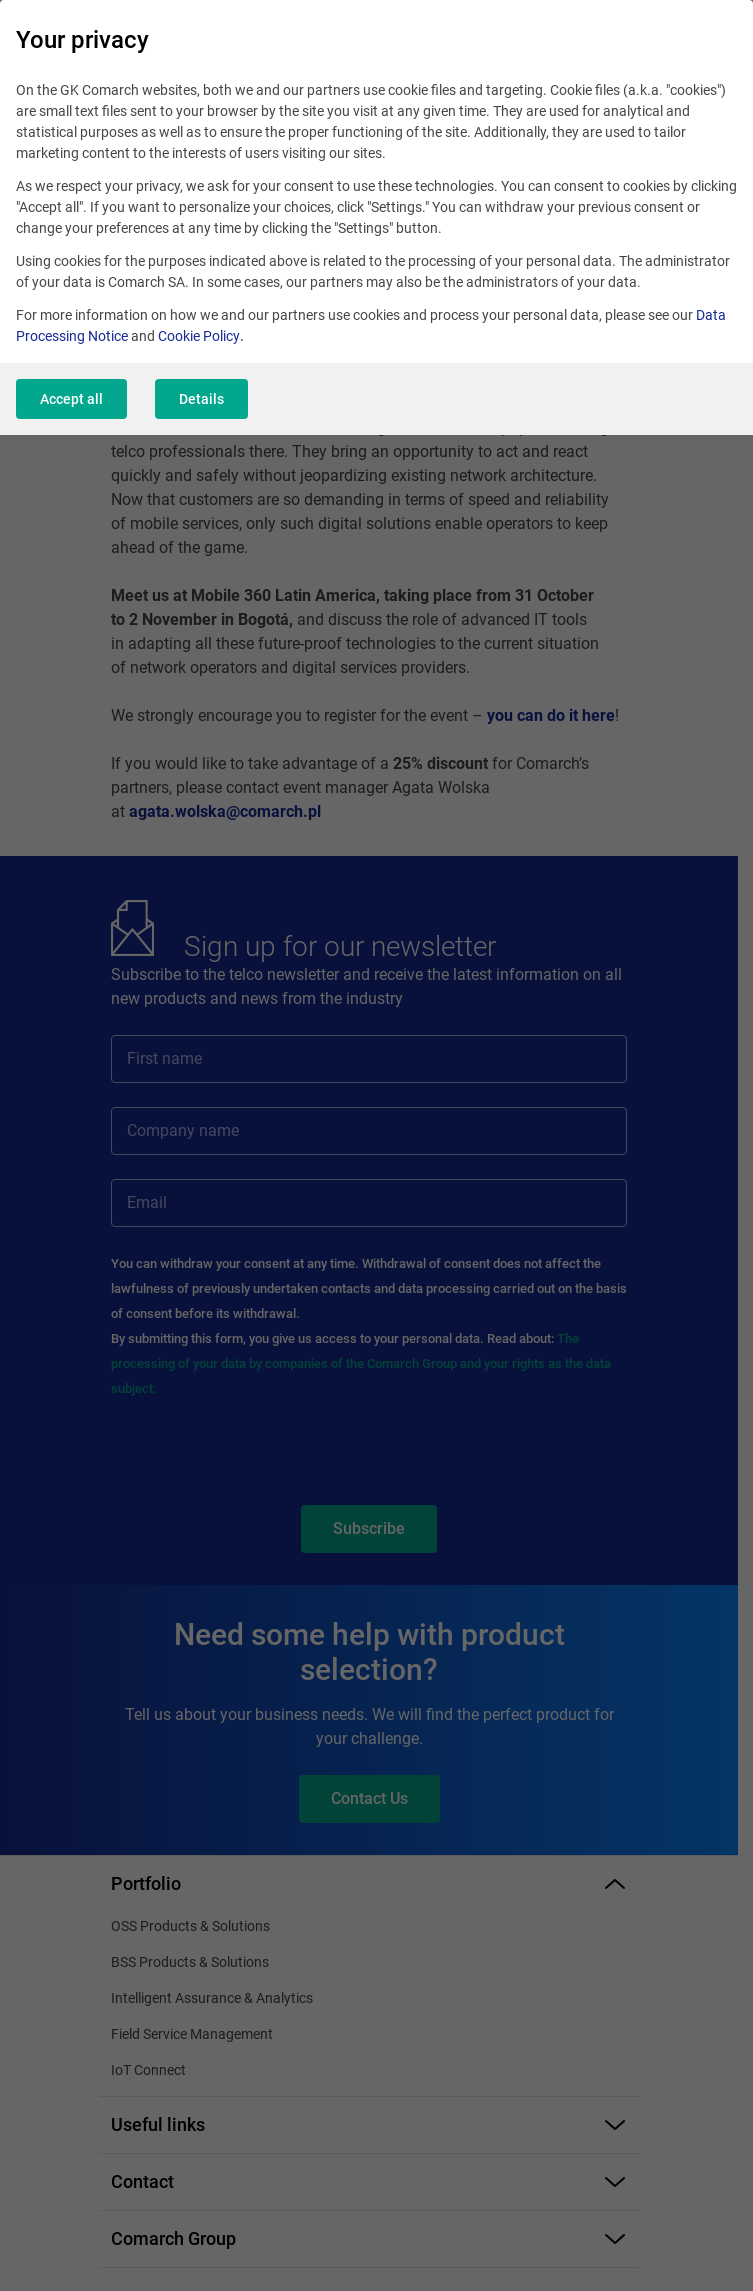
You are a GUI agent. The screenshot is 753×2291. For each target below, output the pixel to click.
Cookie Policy (199, 336)
